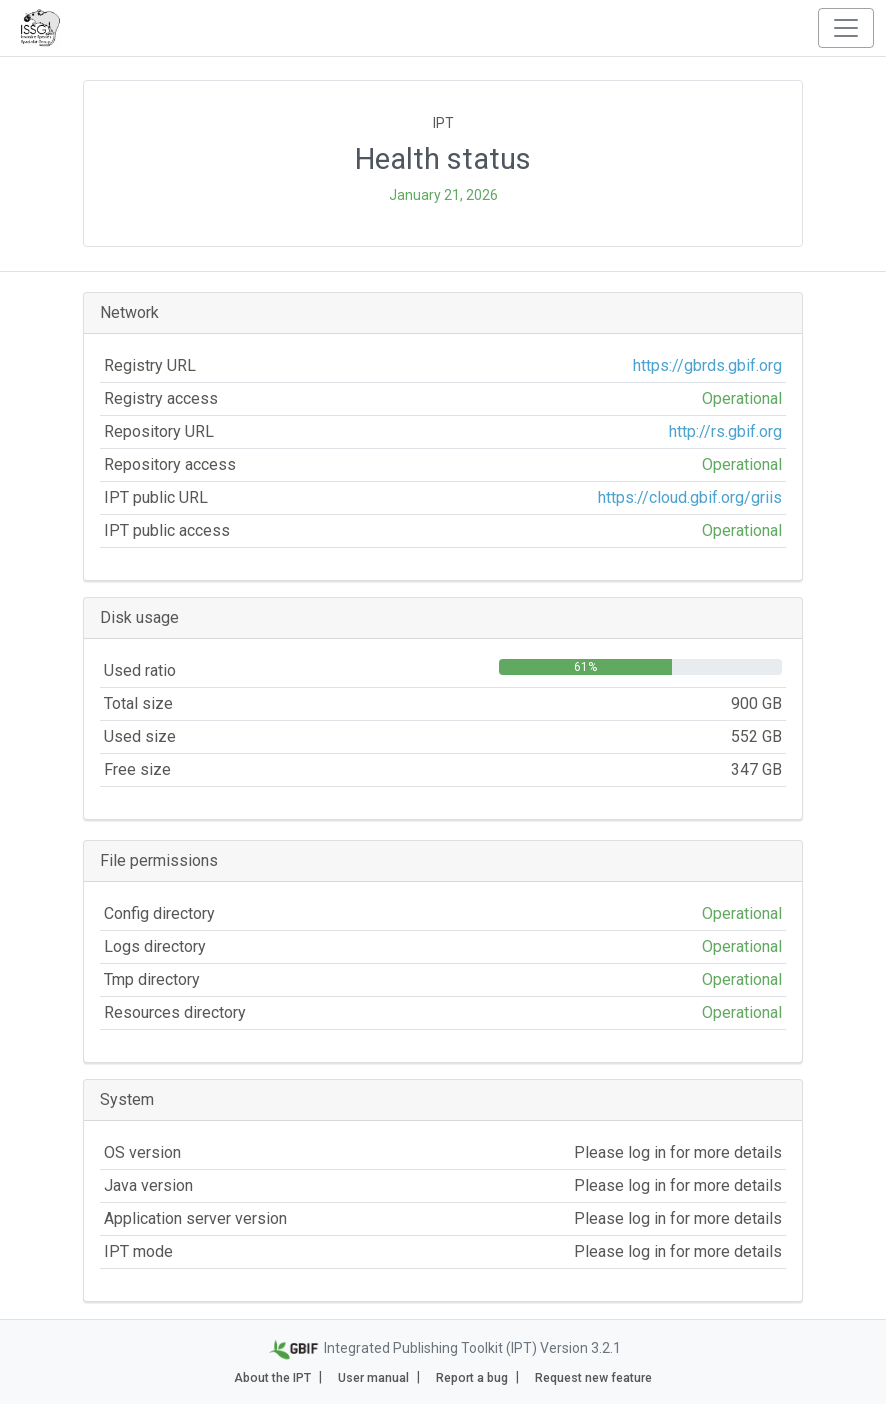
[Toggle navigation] (846, 28)
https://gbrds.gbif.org (707, 365)
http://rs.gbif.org (725, 431)
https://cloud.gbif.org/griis (690, 497)
